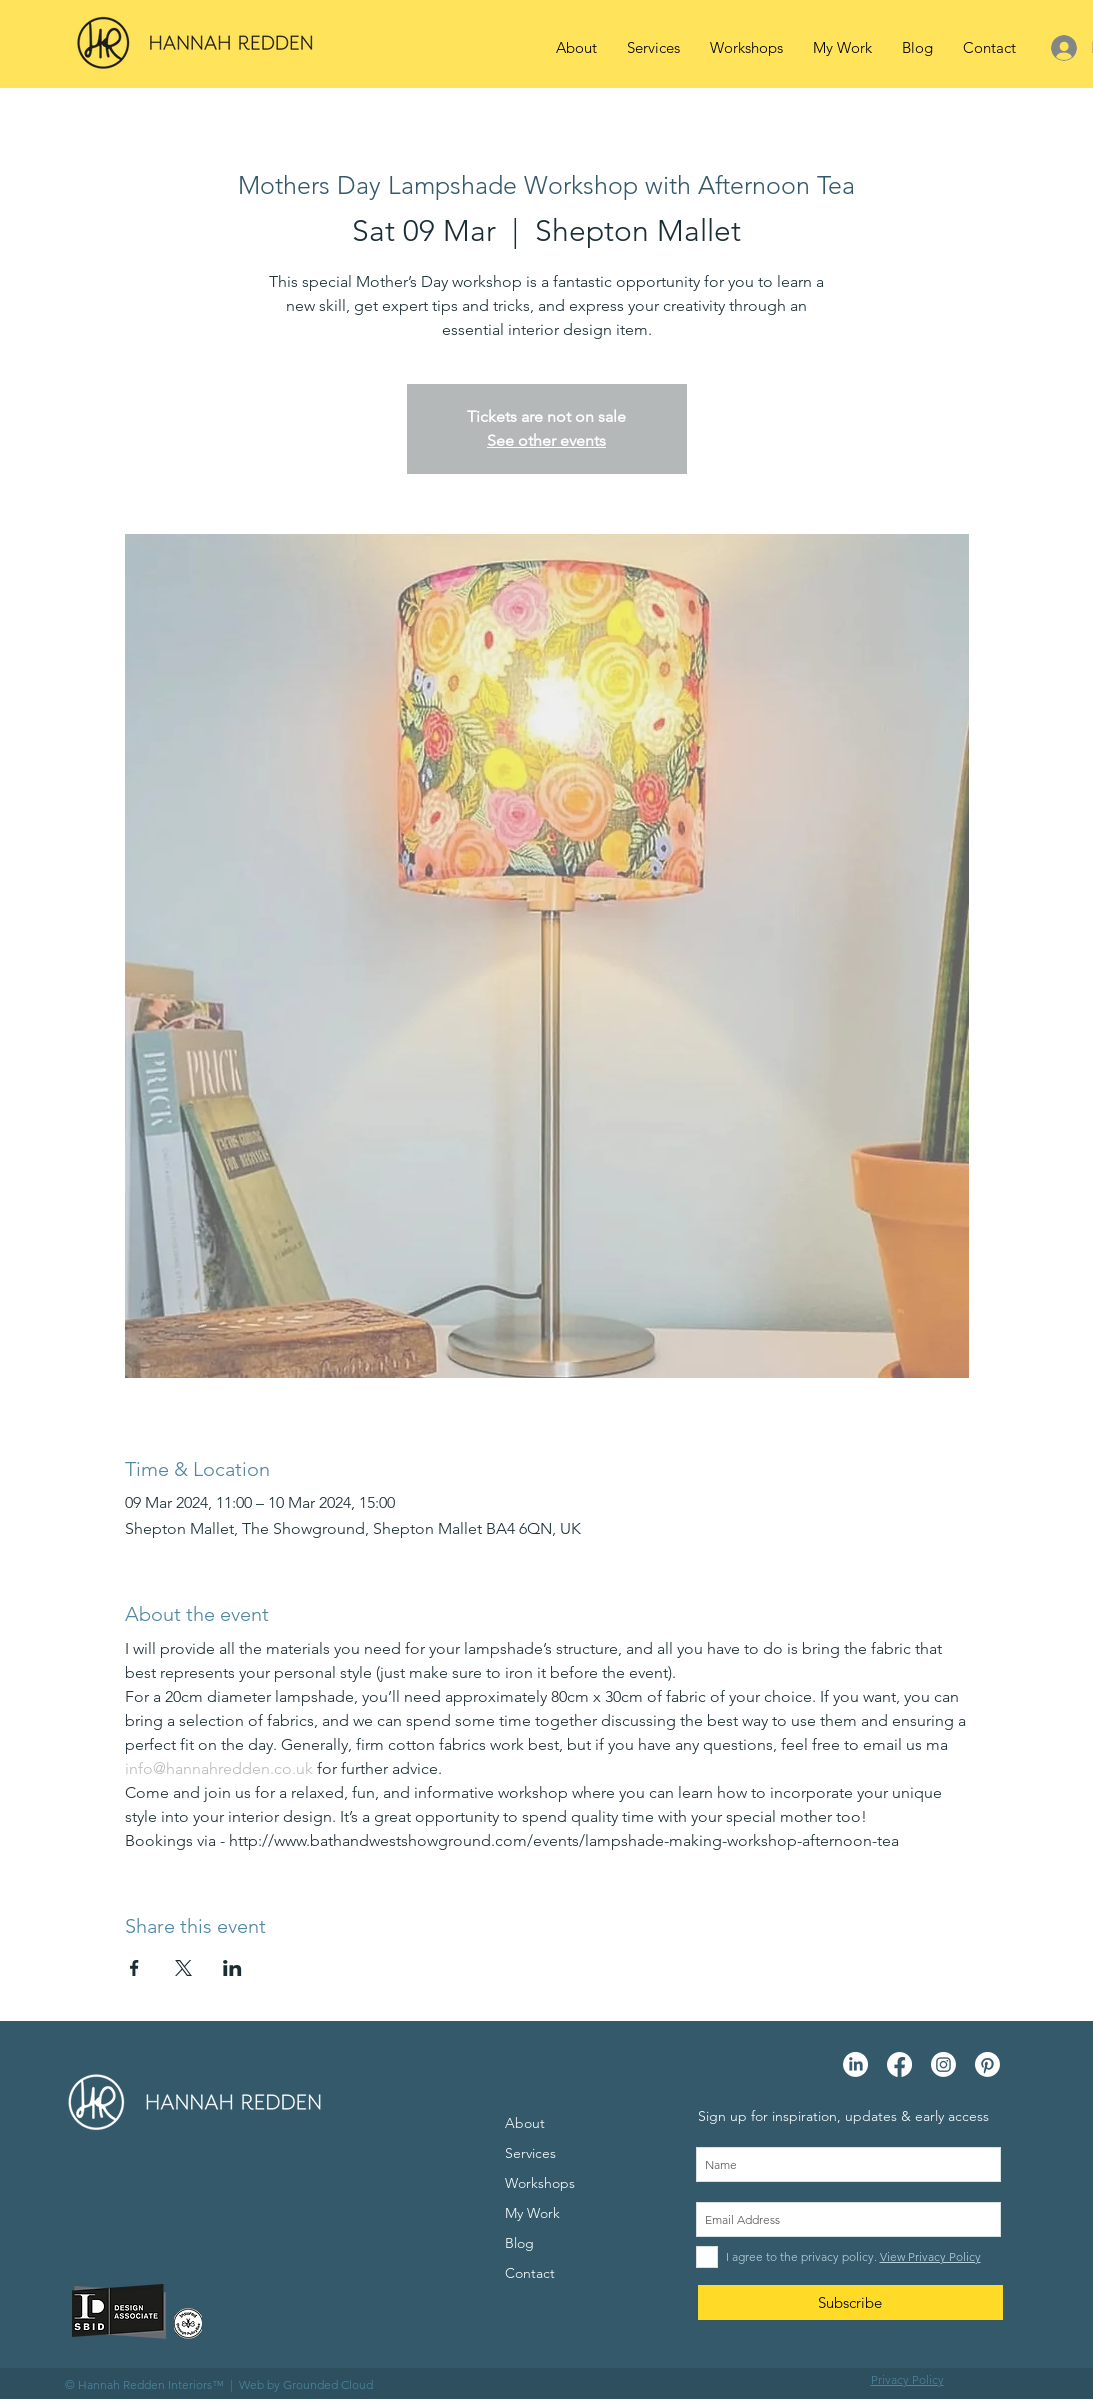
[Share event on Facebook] (134, 1968)
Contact (530, 2273)
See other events (546, 440)
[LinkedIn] (855, 2064)
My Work (532, 2213)
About (525, 2123)
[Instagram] (943, 2064)
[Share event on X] (183, 1968)
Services (530, 2153)
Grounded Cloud (328, 2384)
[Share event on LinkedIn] (232, 1968)
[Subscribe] (850, 2302)
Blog (519, 2243)
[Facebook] (899, 2064)
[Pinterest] (987, 2064)
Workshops (540, 2183)
